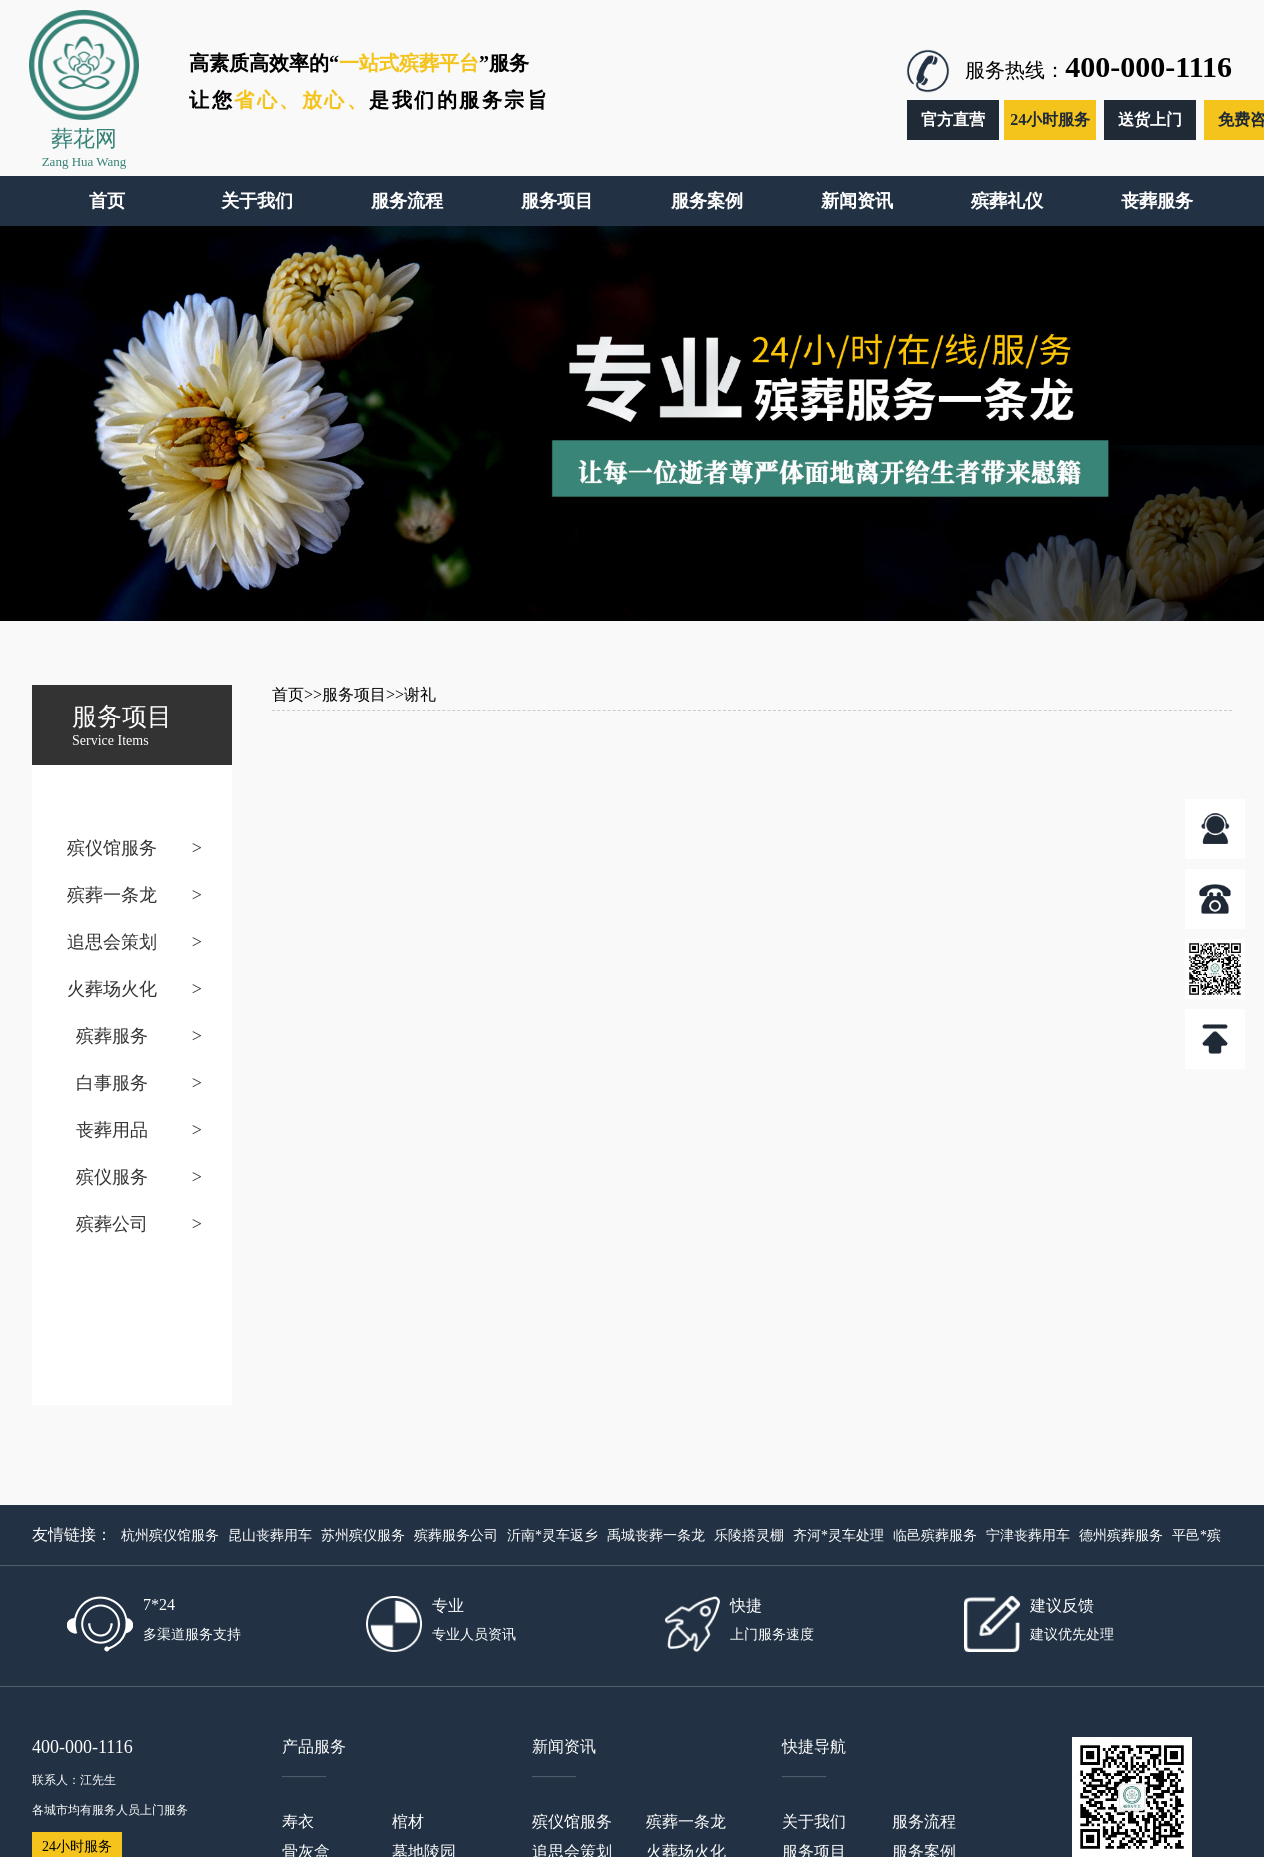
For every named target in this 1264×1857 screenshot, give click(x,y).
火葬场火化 (112, 989)
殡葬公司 (112, 1224)
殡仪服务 (112, 1177)
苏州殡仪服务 (363, 1535)
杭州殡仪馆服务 (170, 1535)
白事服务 (112, 1083)
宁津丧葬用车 (1028, 1535)
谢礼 (420, 694)
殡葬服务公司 (456, 1535)
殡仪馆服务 (112, 848)
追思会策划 (112, 942)
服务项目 (354, 694)
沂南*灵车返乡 (552, 1535)
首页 (288, 694)
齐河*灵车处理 (838, 1535)
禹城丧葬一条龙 (656, 1535)
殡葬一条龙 (112, 895)
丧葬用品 (112, 1130)
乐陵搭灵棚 (749, 1535)
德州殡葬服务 (1121, 1535)
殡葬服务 (112, 1036)
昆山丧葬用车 (270, 1535)
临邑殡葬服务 (935, 1535)
